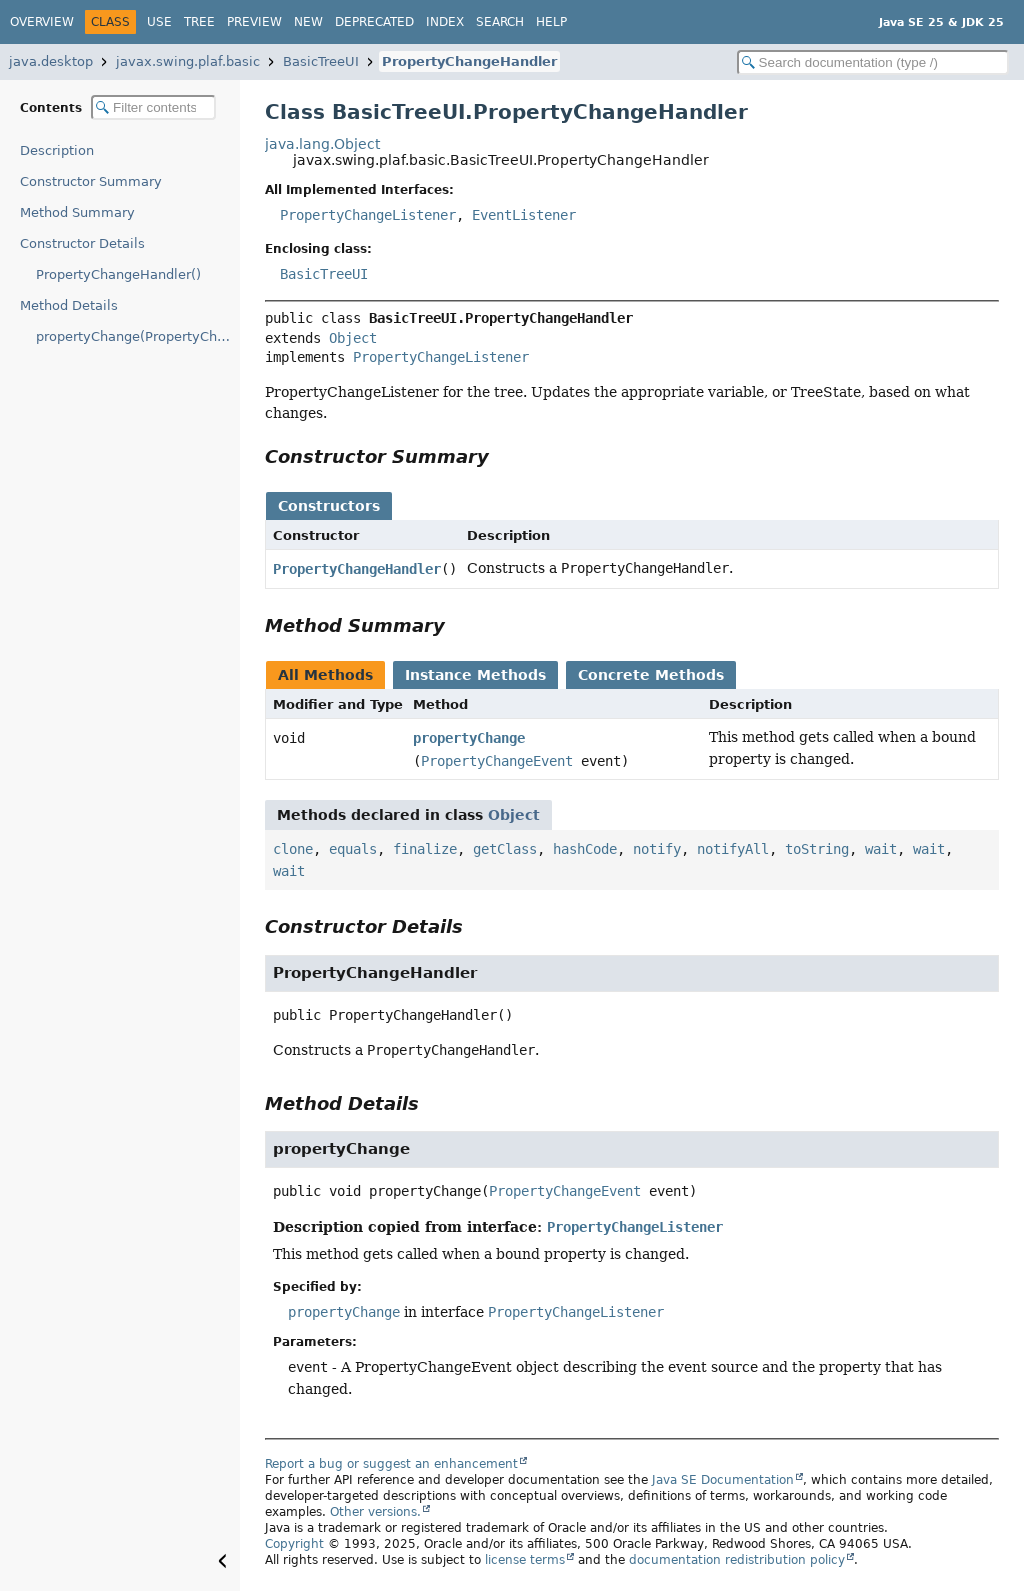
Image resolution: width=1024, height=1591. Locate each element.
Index (445, 22)
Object (353, 338)
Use (159, 22)
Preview (254, 22)
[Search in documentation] (873, 62)
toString (817, 849)
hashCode (585, 849)
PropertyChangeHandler (469, 61)
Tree (199, 22)
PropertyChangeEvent (497, 761)
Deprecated (374, 22)
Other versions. (375, 1512)
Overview (42, 22)
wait (881, 849)
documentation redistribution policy (737, 1560)
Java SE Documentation (723, 1480)
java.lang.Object (322, 144)
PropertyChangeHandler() (118, 274)
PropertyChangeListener (368, 215)
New (308, 22)
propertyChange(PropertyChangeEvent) (138, 336)
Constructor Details (82, 243)
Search (500, 22)
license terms (525, 1560)
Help (551, 22)
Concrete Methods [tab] (651, 675)
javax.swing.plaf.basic (188, 61)
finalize (425, 849)
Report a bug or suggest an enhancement (391, 1464)
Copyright (294, 1544)
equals (353, 849)
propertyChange (469, 738)
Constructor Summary (91, 181)
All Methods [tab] (325, 675)
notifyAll (733, 849)
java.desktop (51, 61)
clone (293, 849)
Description (57, 150)
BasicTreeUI (321, 61)
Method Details (69, 305)
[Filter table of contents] (153, 107)
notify (657, 849)
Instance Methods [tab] (475, 675)
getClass (505, 849)
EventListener (524, 215)
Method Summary (77, 212)
